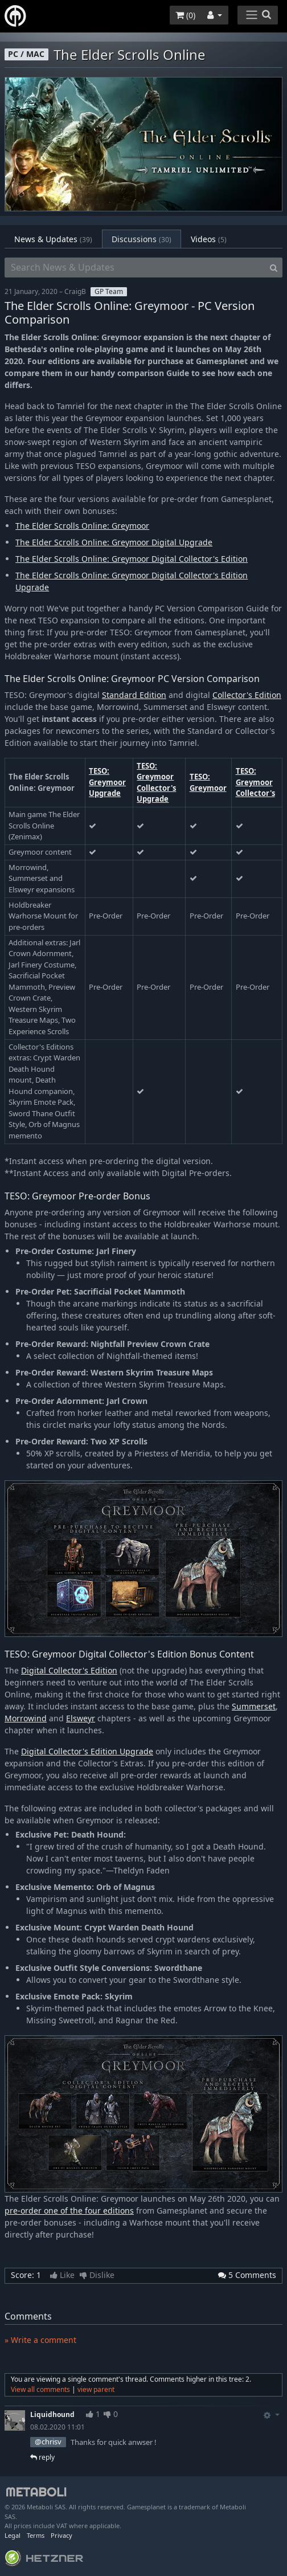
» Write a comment (40, 2339)
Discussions (141, 239)
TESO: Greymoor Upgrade (107, 782)
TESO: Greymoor (208, 782)
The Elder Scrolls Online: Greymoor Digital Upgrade (113, 542)
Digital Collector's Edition (69, 1670)
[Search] (273, 268)
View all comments (40, 2389)
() (185, 15)
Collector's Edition (246, 694)
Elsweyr (80, 1718)
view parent (95, 2389)
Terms (35, 2535)
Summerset (254, 1706)
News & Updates (53, 239)
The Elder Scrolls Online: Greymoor (82, 525)
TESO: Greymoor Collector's (255, 782)
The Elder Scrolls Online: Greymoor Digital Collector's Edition (131, 558)
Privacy (61, 2535)
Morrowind (26, 1718)
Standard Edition (134, 694)
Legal (12, 2535)
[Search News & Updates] (135, 268)
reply (42, 2457)
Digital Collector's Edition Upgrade (87, 1751)
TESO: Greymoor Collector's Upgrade (156, 783)
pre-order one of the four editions (69, 2210)
